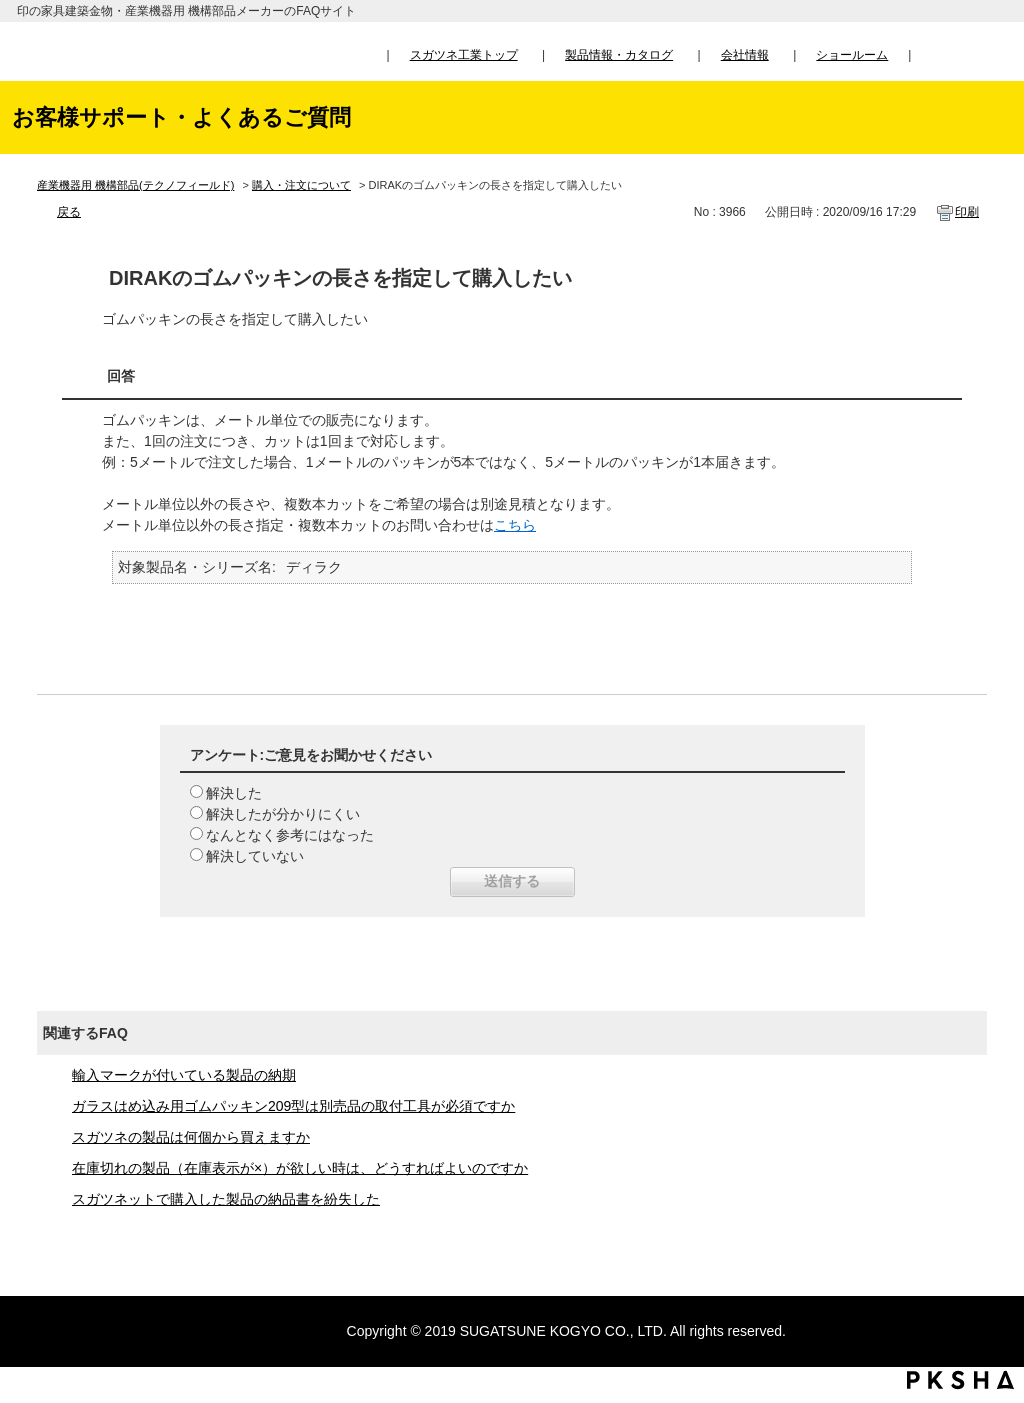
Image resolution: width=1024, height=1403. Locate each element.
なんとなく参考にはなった (290, 835)
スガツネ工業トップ (464, 55)
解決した (234, 793)
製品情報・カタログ (619, 55)
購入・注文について (301, 185)
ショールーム (852, 55)
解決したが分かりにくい (283, 814)
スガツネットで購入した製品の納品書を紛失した (226, 1199)
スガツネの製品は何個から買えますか (191, 1137)
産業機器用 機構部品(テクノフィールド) (135, 185)
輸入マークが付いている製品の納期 (184, 1075)
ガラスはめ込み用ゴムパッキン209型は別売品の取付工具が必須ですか (293, 1106)
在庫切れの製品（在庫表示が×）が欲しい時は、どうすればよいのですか (300, 1168)
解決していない (255, 856)
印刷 (967, 212)
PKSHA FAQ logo (960, 1380)
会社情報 (745, 55)
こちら (515, 525)
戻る (69, 212)
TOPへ (989, 1201)
